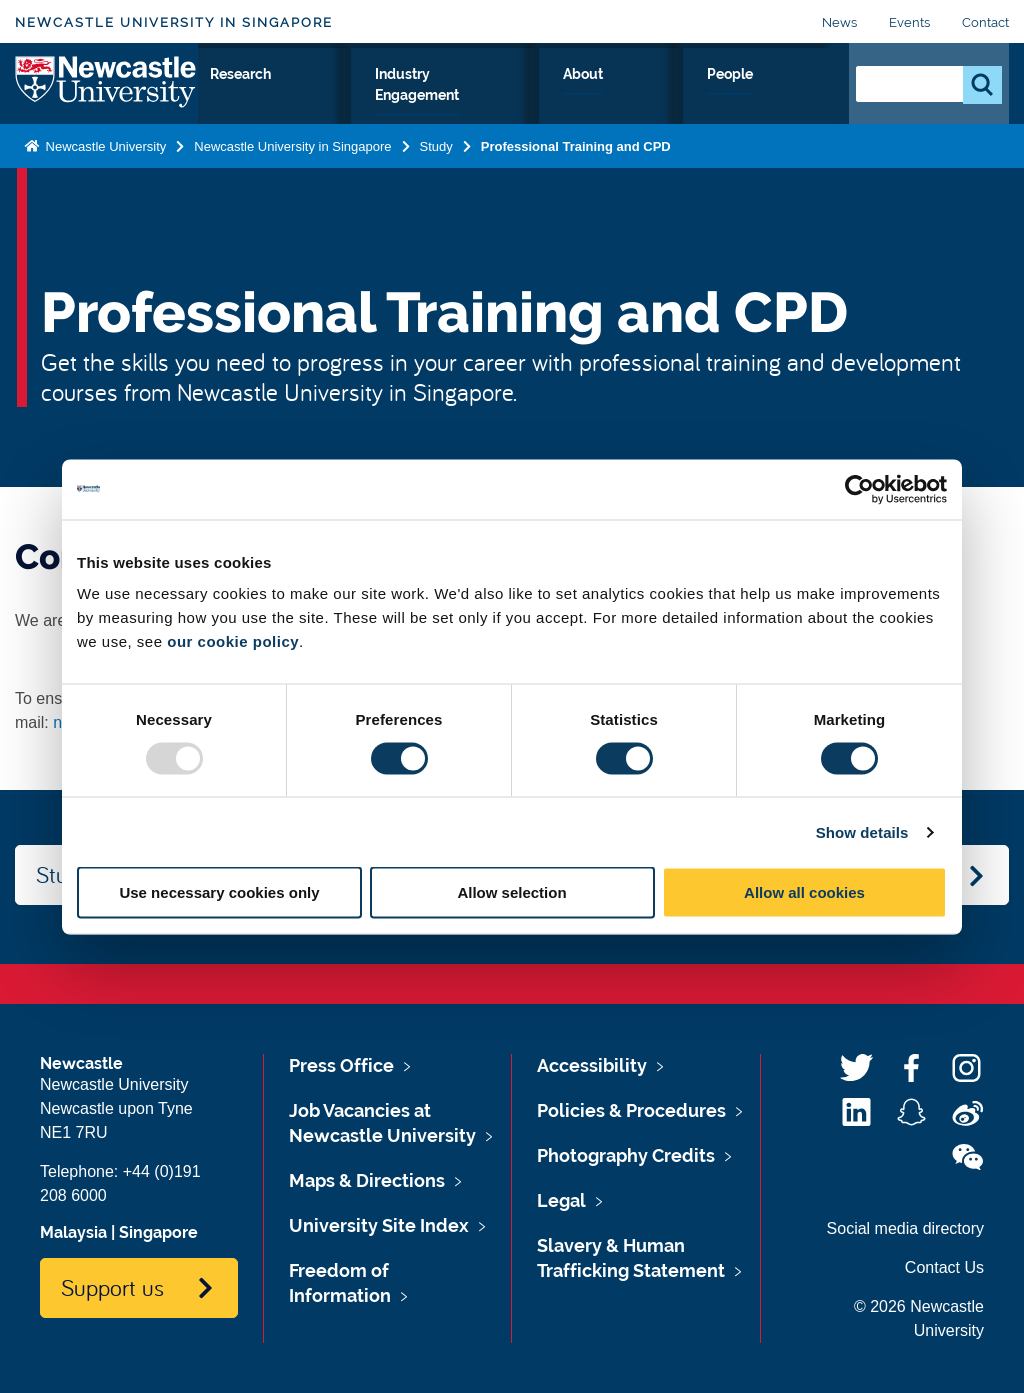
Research (414, 97)
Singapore (158, 1232)
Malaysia (73, 1232)
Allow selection (511, 892)
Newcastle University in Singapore (174, 22)
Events (909, 22)
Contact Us (944, 1267)
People (789, 97)
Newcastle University (104, 163)
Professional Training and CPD (576, 163)
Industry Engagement (567, 97)
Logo (106, 92)
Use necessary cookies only (219, 892)
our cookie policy (233, 641)
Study (323, 97)
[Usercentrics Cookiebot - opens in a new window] (859, 489)
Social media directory (905, 1228)
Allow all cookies (804, 892)
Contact (985, 22)
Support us (112, 1287)
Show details (862, 831)
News (839, 22)
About (706, 97)
